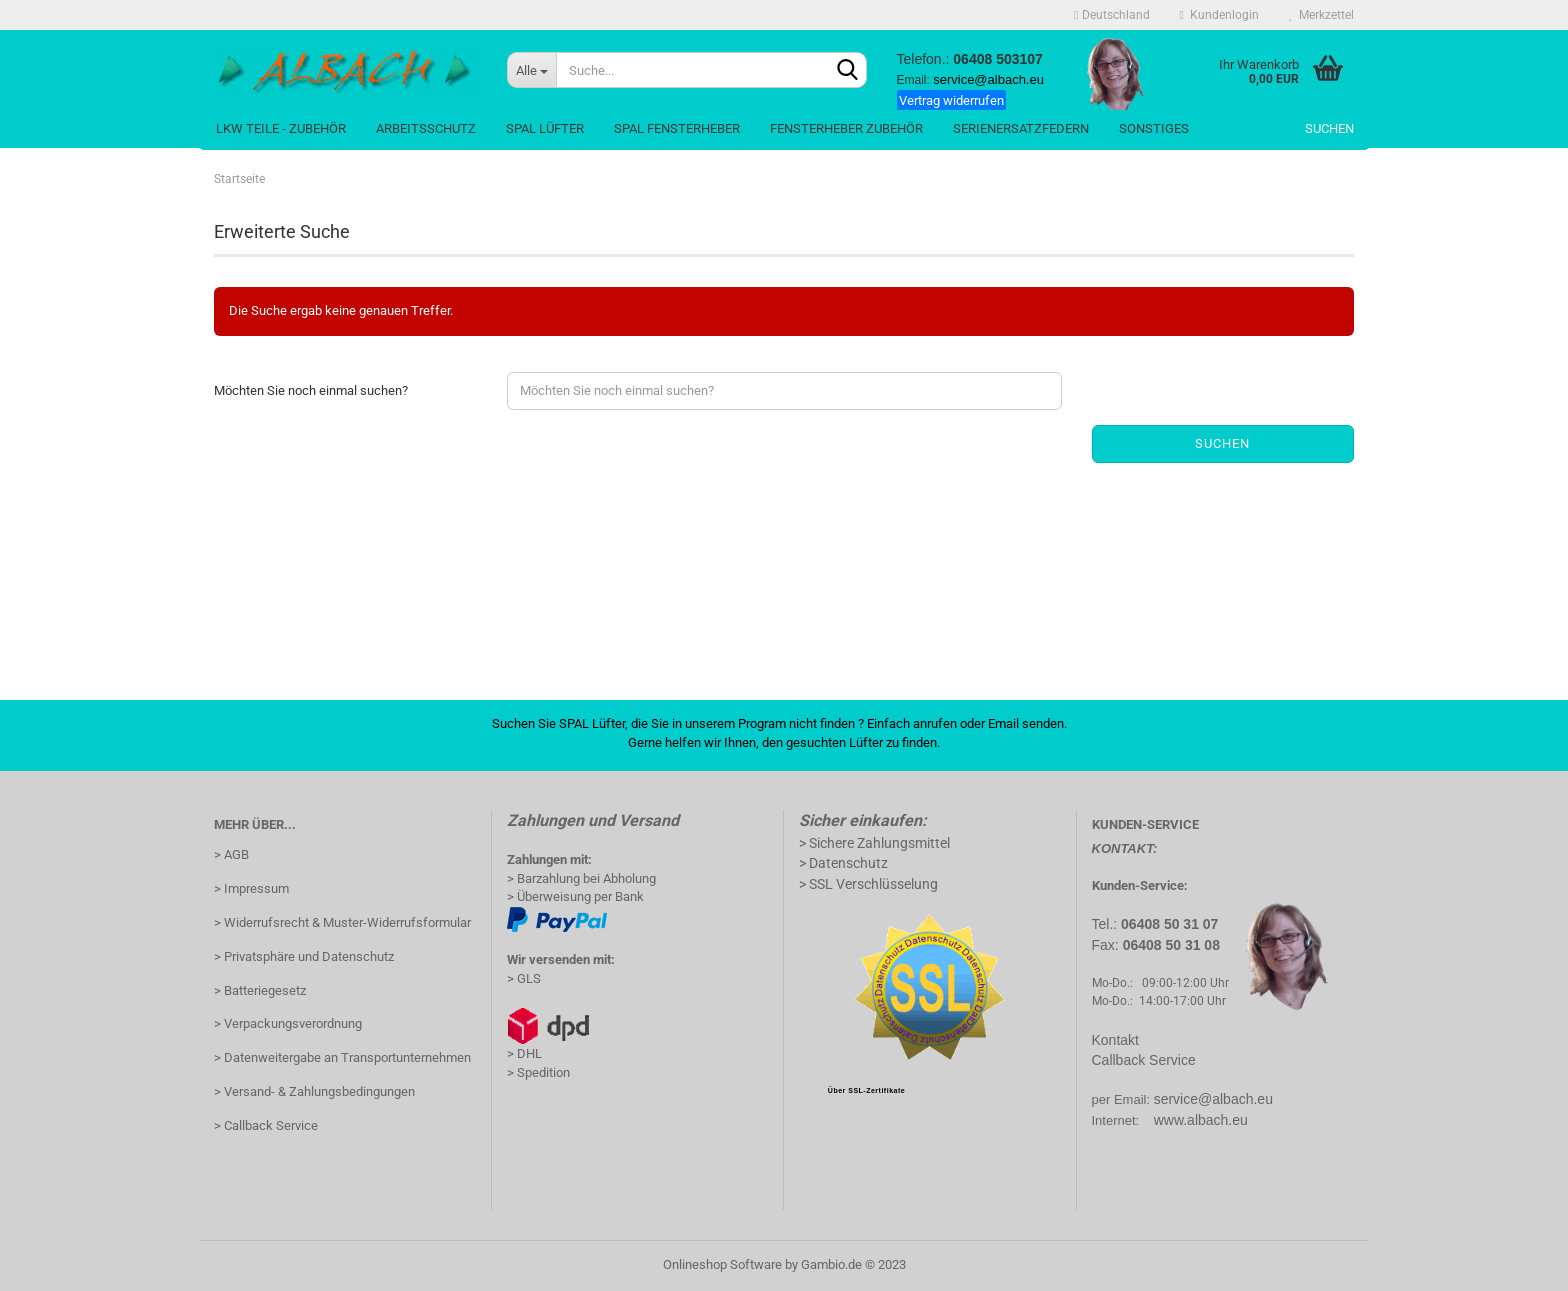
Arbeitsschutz (426, 128)
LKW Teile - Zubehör (281, 128)
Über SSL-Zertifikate (866, 1090)
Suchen (1329, 128)
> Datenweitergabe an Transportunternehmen (342, 1057)
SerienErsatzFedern (1021, 128)
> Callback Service (266, 1125)
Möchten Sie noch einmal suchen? (311, 390)
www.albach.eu (1201, 1120)
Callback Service (1144, 1060)
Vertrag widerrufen (951, 100)
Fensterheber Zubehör (846, 128)
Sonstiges (1154, 128)
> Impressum (251, 888)
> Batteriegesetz (260, 990)
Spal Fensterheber (677, 128)
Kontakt (1115, 1040)
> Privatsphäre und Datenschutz (304, 956)
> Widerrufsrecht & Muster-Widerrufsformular (342, 922)
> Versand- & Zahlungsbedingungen (314, 1091)
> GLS (524, 978)
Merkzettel (1321, 15)
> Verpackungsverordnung (288, 1023)
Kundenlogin (1219, 15)
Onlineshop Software (722, 1264)
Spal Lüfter (545, 128)
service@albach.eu (1213, 1099)
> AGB (231, 854)
